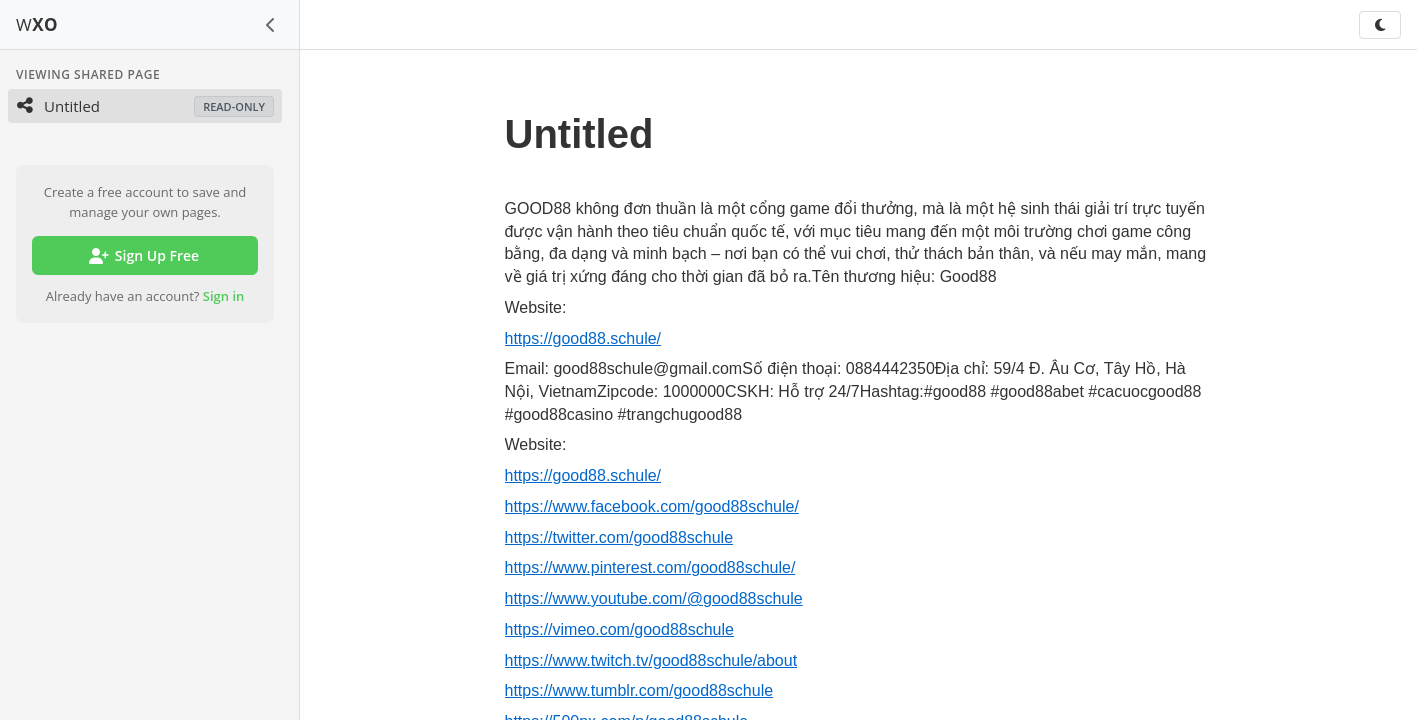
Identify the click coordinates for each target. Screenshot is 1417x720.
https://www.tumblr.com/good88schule (639, 690)
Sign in (224, 296)
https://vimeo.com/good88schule (619, 629)
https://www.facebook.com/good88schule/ (652, 506)
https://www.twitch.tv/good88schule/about (651, 660)
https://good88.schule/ (583, 338)
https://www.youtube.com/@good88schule (654, 598)
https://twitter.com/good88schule (619, 537)
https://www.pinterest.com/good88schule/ (650, 567)
